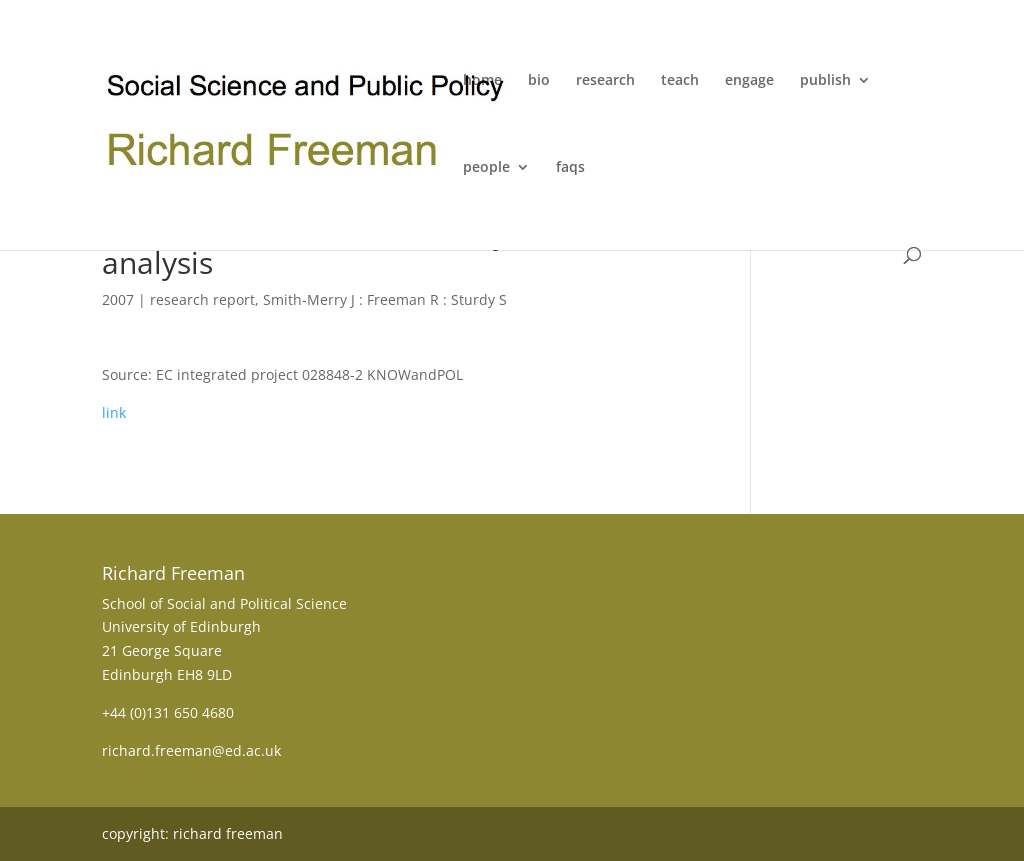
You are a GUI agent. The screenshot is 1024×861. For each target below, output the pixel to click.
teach (680, 81)
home (482, 81)
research (605, 81)
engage (749, 81)
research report (202, 299)
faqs (570, 168)
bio (539, 81)
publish (825, 81)
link (114, 412)
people (486, 168)
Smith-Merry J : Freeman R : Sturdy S (385, 299)
